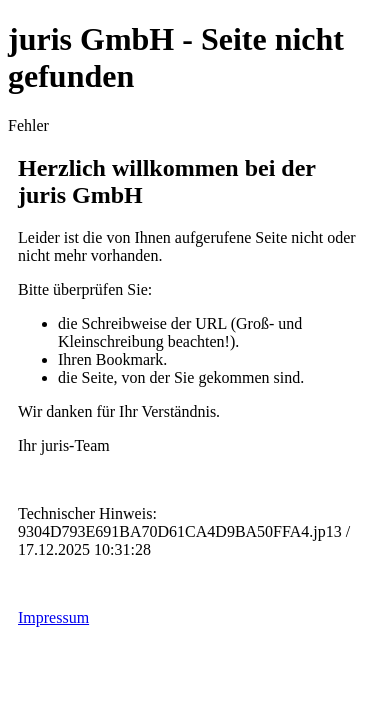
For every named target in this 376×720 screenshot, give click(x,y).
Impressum (53, 617)
